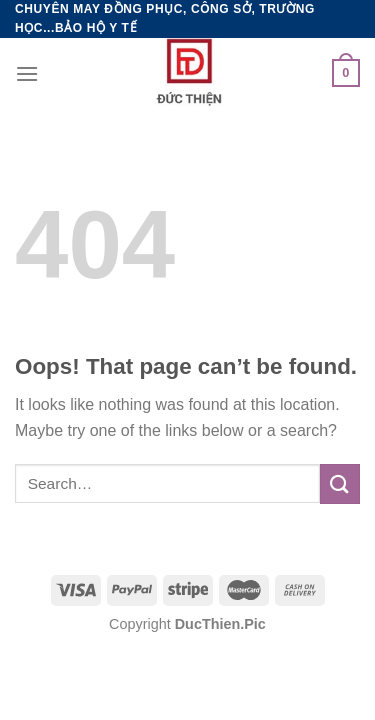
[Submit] (340, 483)
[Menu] (27, 73)
